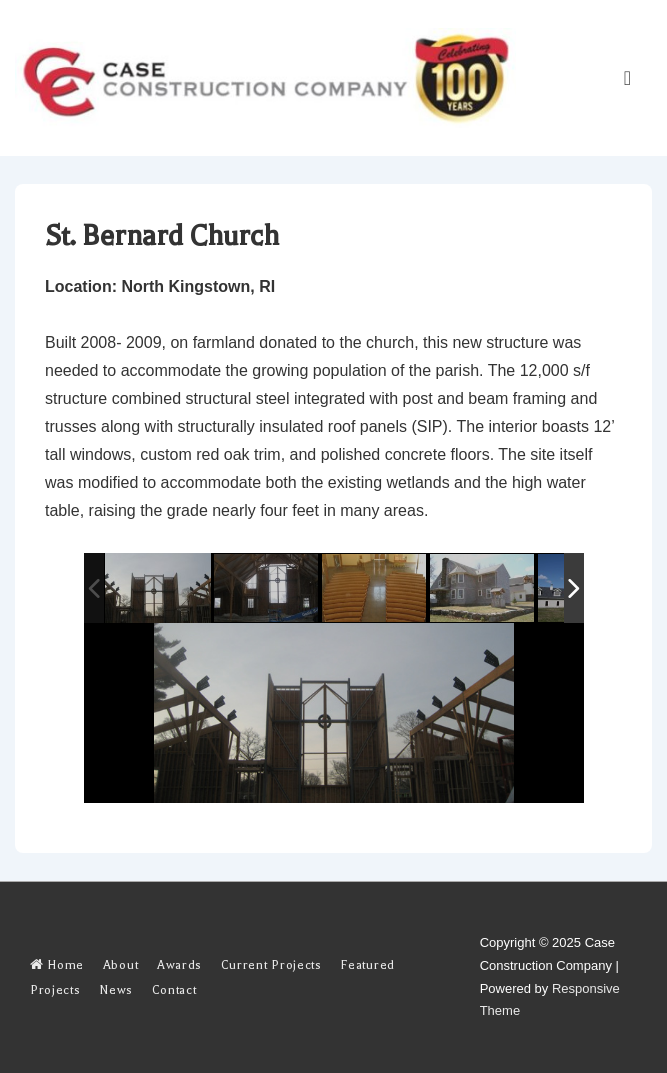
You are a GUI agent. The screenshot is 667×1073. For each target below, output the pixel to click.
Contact (174, 990)
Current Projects (271, 965)
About (120, 965)
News (116, 990)
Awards (179, 965)
